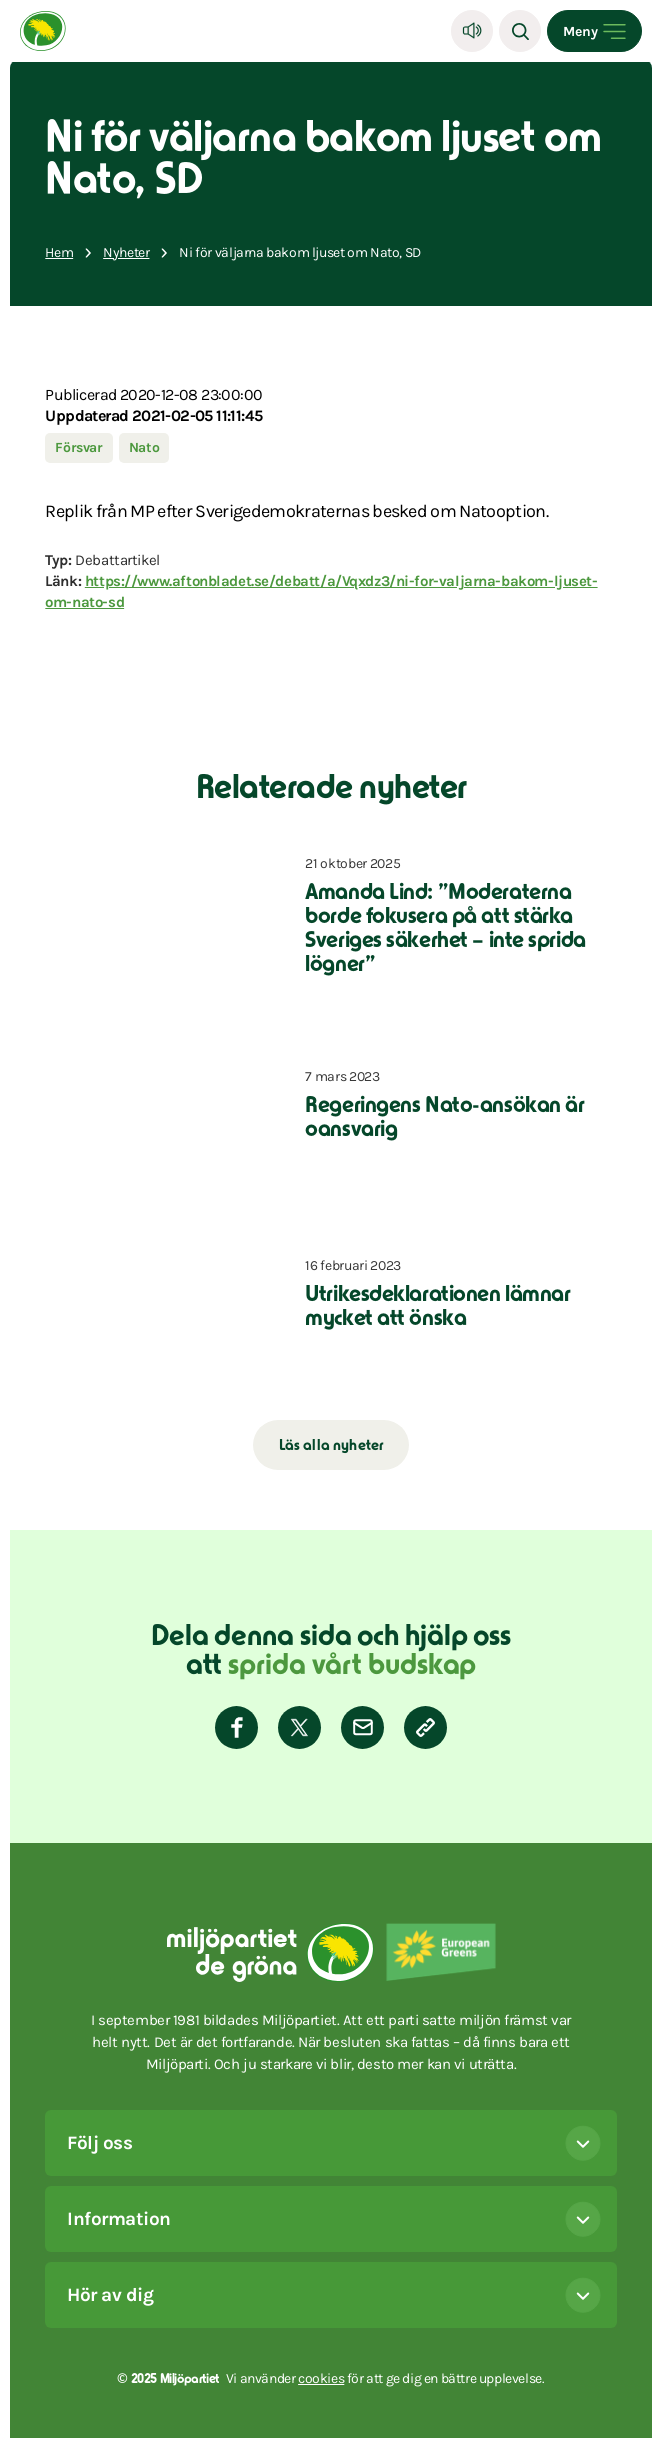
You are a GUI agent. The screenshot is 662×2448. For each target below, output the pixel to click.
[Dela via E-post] (362, 1727)
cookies (321, 2378)
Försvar (78, 447)
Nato (144, 447)
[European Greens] (441, 1952)
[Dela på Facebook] (236, 1727)
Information (333, 2219)
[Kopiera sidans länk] (425, 1727)
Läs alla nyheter (331, 1446)
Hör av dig (333, 2295)
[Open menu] (594, 31)
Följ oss (333, 2143)
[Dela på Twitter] (299, 1727)
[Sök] (520, 31)
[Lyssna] (472, 31)
